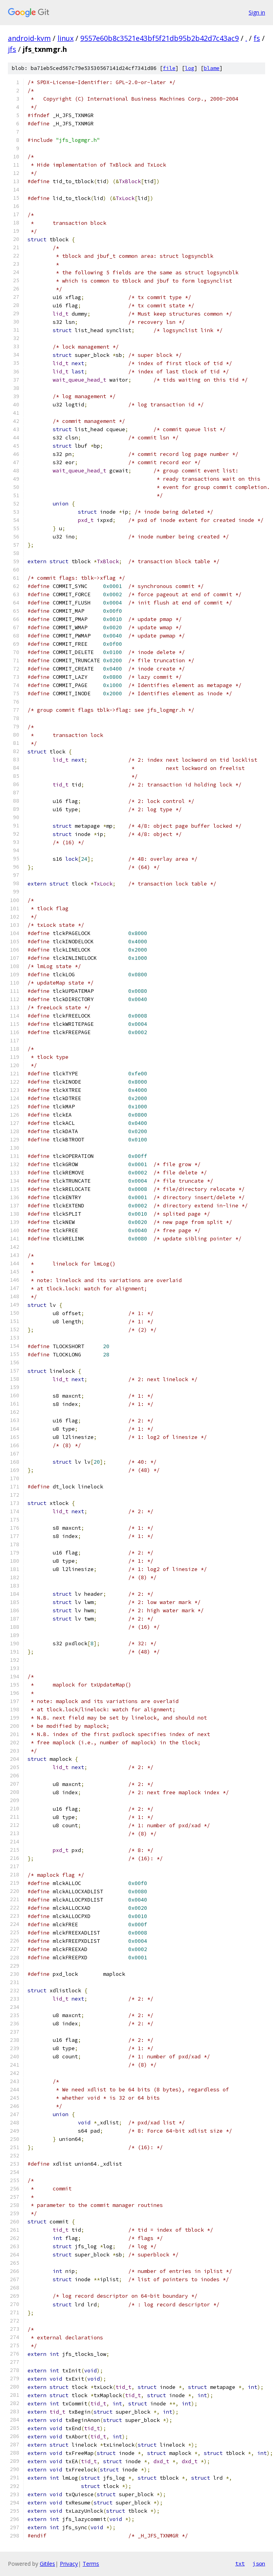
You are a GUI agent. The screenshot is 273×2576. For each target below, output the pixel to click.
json (259, 2563)
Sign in (257, 12)
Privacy (69, 2563)
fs (257, 38)
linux (65, 38)
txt (240, 2563)
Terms (91, 2563)
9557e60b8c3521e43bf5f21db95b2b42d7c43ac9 (159, 38)
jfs (12, 49)
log (189, 68)
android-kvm (29, 38)
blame (212, 68)
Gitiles (47, 2563)
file (169, 68)
